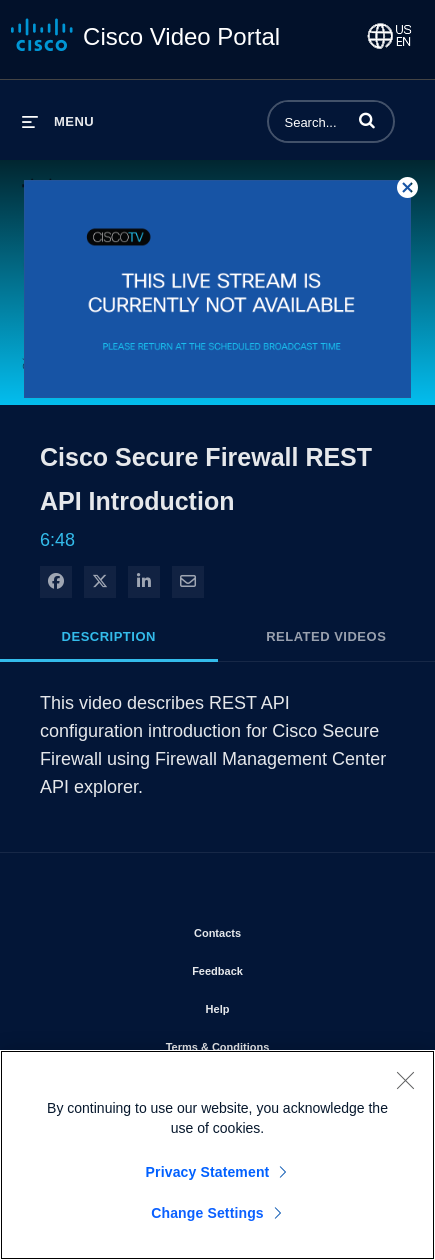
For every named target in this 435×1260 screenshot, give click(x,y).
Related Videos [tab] (326, 636)
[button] (367, 120)
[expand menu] (58, 121)
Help (275, 1005)
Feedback (274, 967)
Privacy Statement (208, 1176)
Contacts (274, 929)
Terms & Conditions (275, 1043)
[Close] (405, 1084)
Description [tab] (109, 636)
